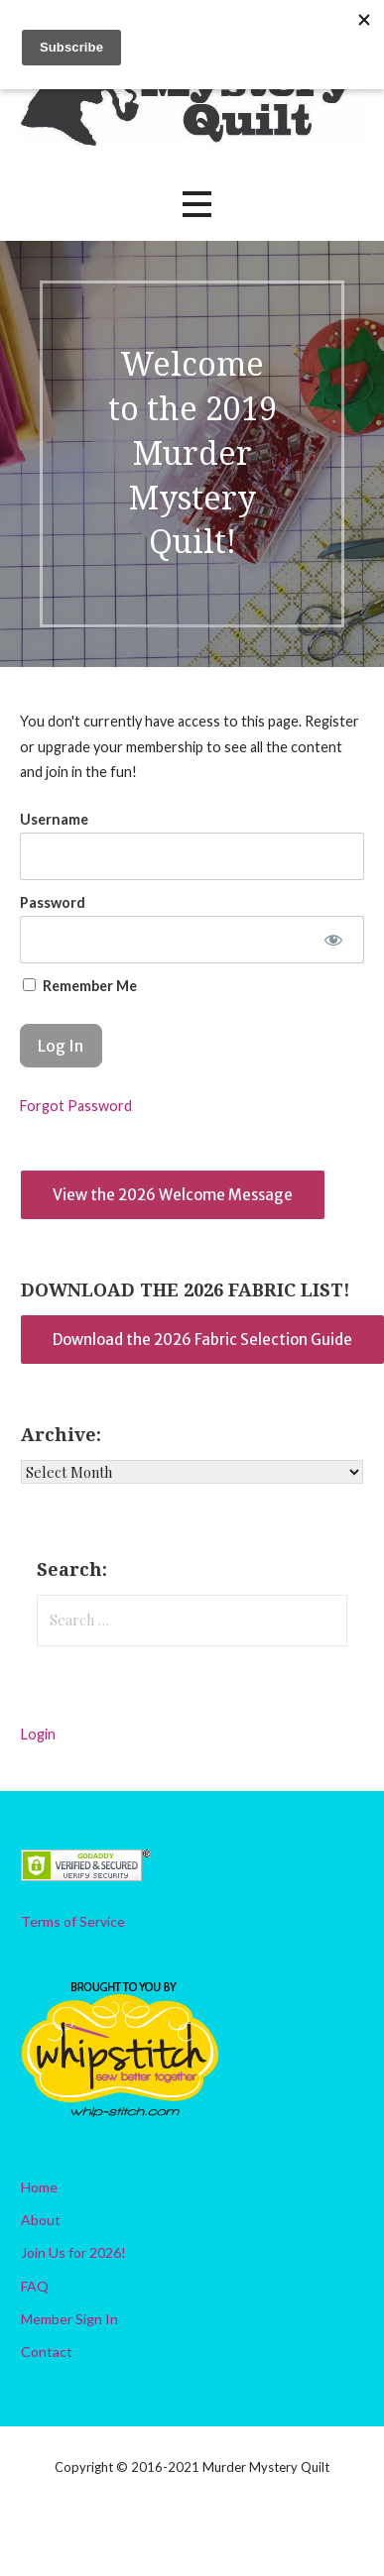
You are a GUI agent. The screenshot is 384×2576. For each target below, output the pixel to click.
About (41, 2219)
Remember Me (80, 985)
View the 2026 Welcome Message (173, 1194)
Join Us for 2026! (73, 2252)
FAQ (35, 2286)
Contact (46, 2351)
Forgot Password (76, 1105)
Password (52, 902)
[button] (196, 204)
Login (38, 1734)
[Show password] (333, 939)
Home (39, 2187)
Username (54, 819)
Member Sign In (69, 2318)
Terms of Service (73, 1921)
